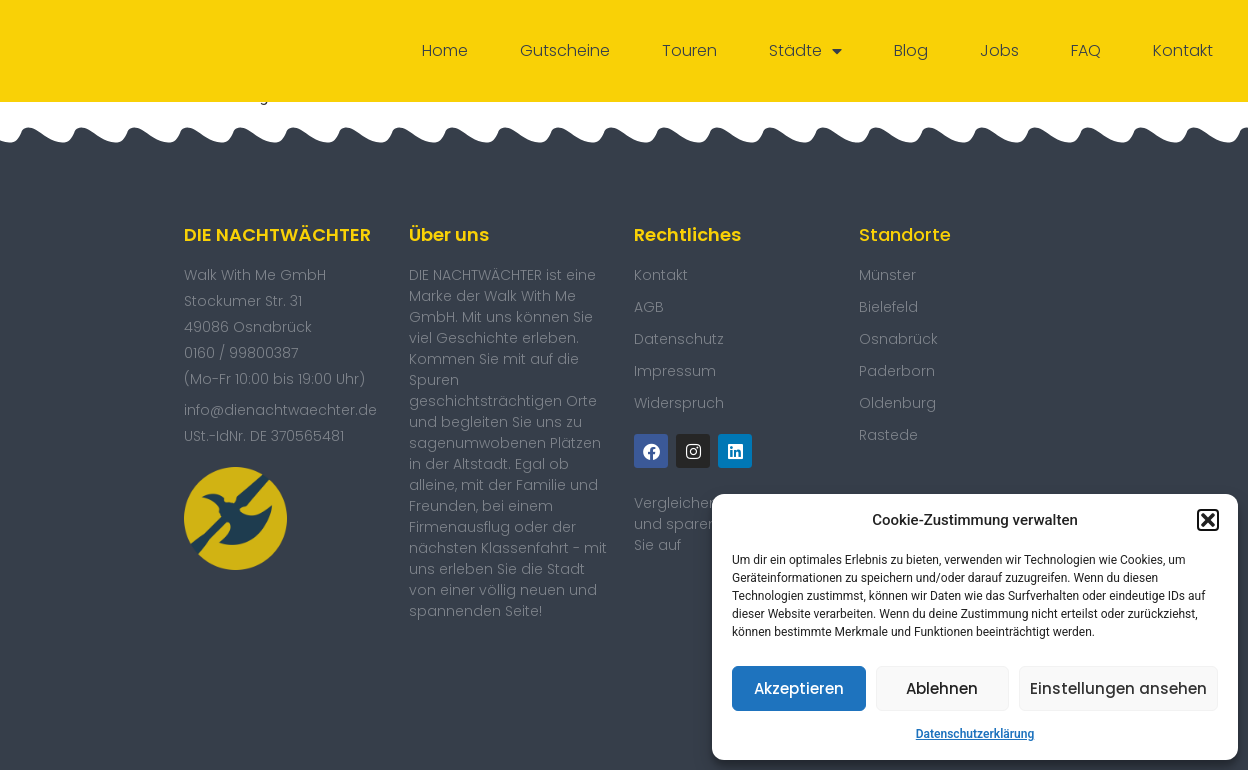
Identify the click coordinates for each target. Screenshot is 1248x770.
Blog (911, 50)
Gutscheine (565, 50)
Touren (689, 50)
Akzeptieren (799, 688)
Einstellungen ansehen (1118, 688)
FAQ (1086, 50)
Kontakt (1183, 50)
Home (445, 50)
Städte (805, 51)
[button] (1208, 520)
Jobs (999, 50)
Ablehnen (942, 688)
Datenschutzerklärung (975, 734)
